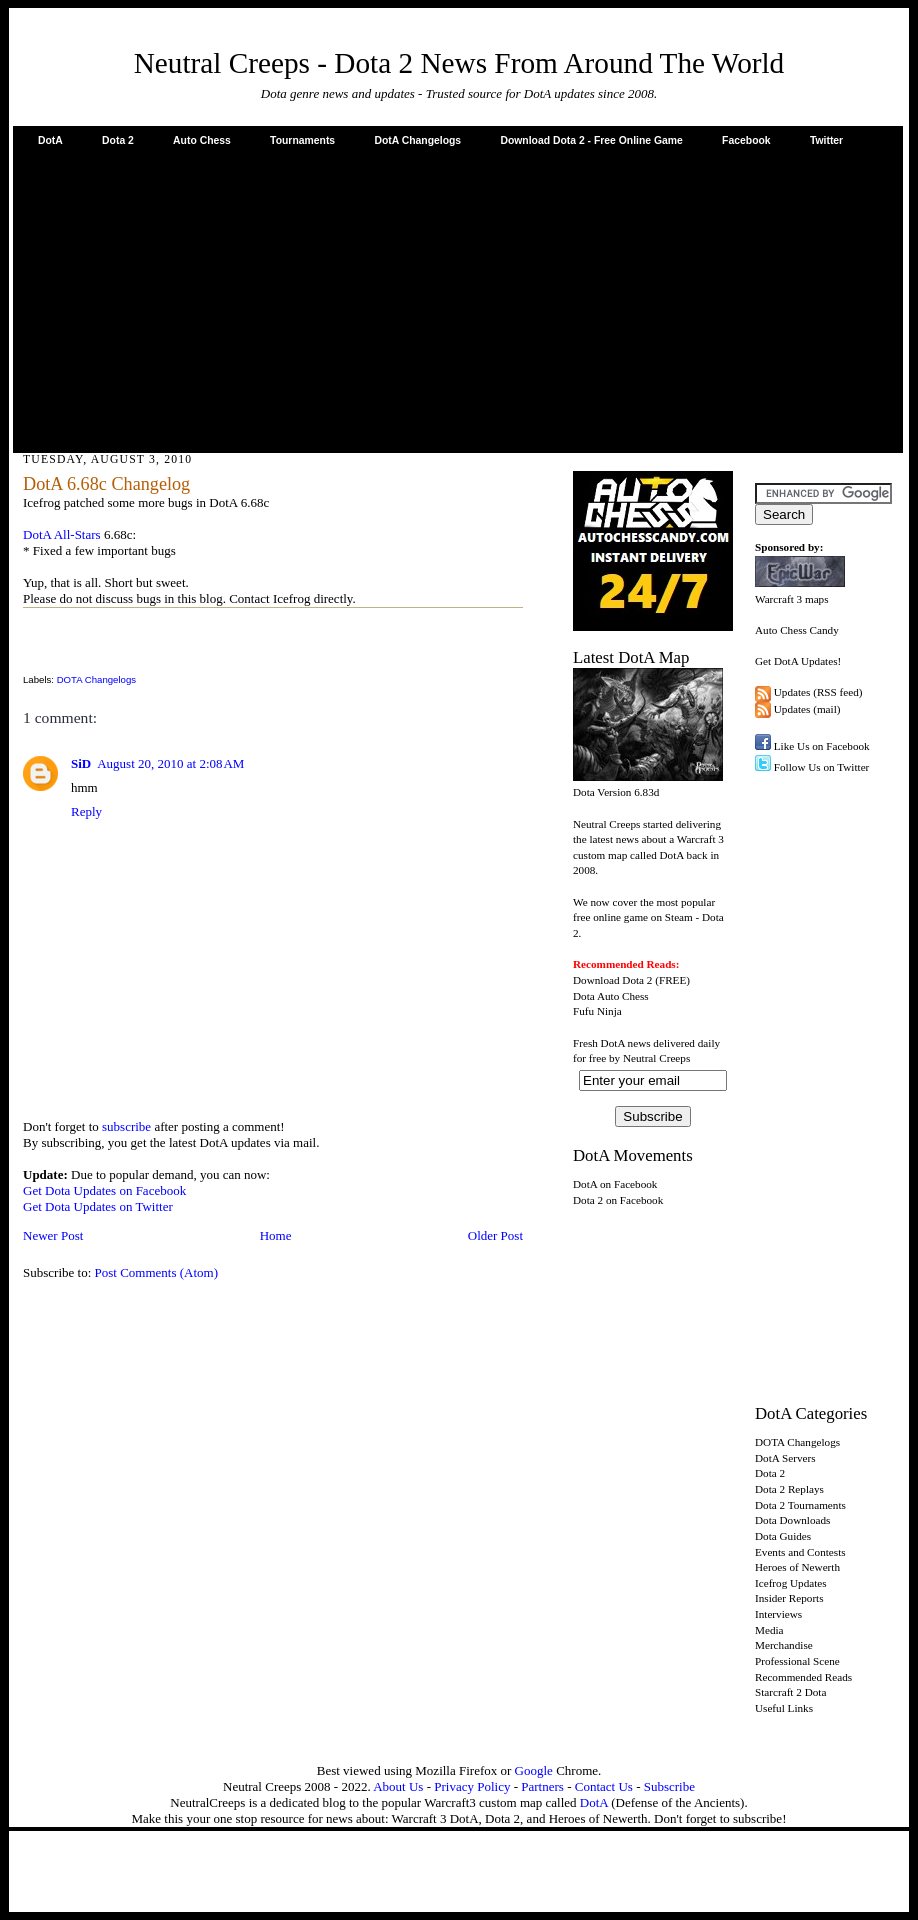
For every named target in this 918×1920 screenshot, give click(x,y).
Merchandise (784, 1645)
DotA (50, 140)
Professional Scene (797, 1661)
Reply (86, 811)
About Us (398, 1786)
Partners (542, 1786)
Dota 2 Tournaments (800, 1505)
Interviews (778, 1614)
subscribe (126, 1126)
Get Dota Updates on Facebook (104, 1190)
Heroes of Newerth (797, 1567)
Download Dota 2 (612, 980)
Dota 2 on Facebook (618, 1200)
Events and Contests (800, 1552)
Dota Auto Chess (611, 996)
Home (276, 1235)
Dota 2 (118, 140)
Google (534, 1770)
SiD (81, 763)
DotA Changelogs (417, 140)
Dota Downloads (792, 1520)
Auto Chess (202, 140)
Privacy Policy (472, 1786)
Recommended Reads (803, 1677)
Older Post (495, 1235)
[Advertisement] (458, 299)
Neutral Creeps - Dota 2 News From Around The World (459, 63)
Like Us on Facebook (822, 746)
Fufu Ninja (597, 1011)
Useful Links (784, 1708)
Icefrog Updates (791, 1583)
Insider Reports (789, 1598)
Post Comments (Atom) (157, 1272)
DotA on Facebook (615, 1184)
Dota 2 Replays (789, 1489)
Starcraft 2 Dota (790, 1692)
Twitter (826, 140)
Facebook (746, 140)
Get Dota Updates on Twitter (98, 1206)
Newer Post (53, 1235)
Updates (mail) (807, 709)
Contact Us (604, 1786)
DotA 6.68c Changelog (106, 484)
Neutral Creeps (656, 1058)
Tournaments (302, 140)
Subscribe (669, 1786)
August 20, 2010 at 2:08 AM (170, 763)
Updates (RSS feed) (818, 692)
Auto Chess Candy (797, 630)
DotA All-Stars (62, 534)
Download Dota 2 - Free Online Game (591, 140)
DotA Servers (785, 1458)
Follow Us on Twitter (822, 767)
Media (769, 1630)
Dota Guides (783, 1536)
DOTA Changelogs (96, 679)
